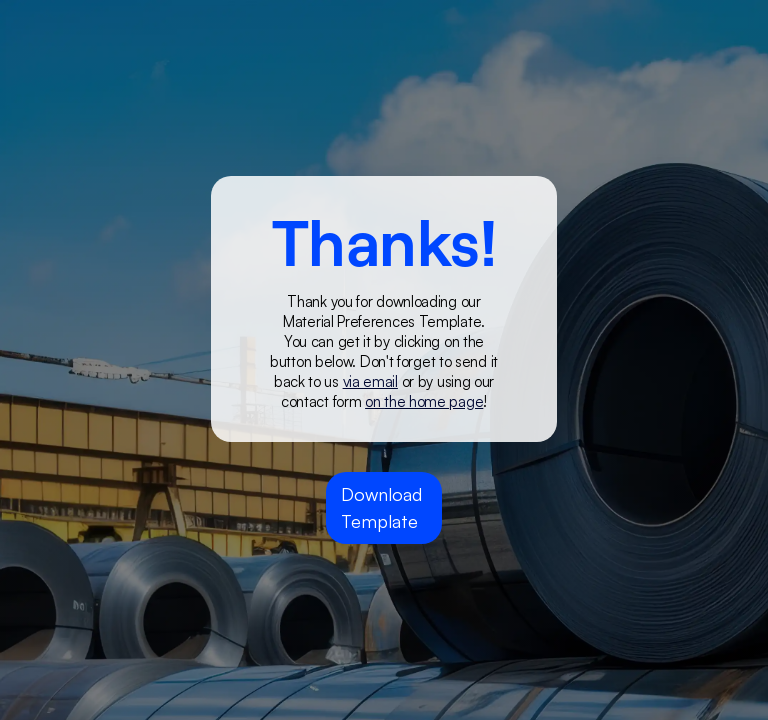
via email (370, 381)
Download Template (381, 507)
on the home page (424, 401)
